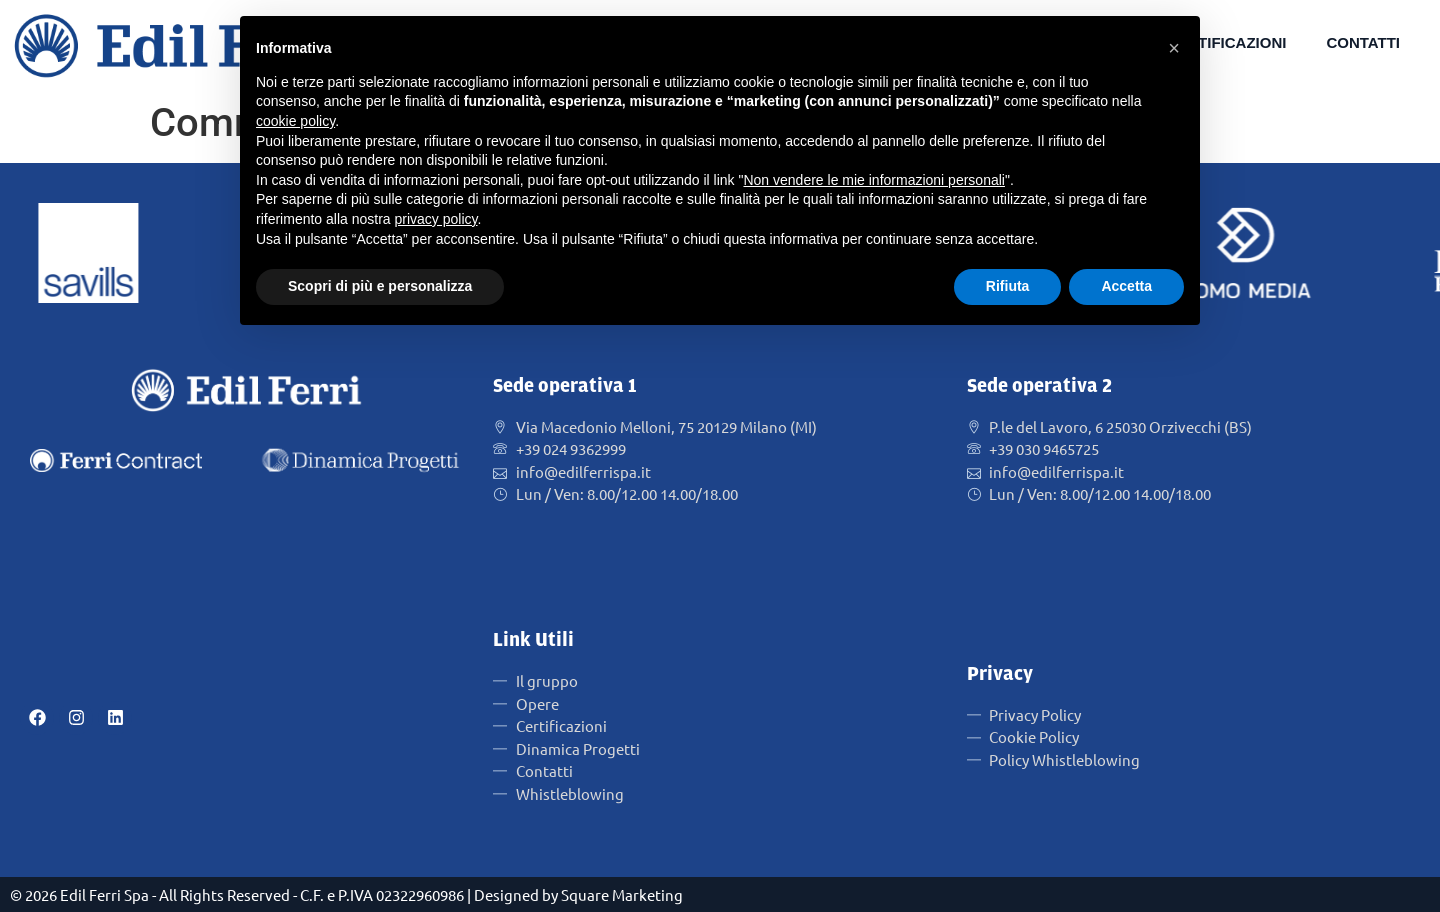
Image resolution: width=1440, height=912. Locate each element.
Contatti (1363, 42)
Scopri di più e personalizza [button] (380, 286)
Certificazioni (1226, 42)
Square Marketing (622, 894)
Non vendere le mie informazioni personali (873, 180)
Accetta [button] (1126, 286)
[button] (1174, 48)
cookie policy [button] (295, 121)
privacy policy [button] (436, 219)
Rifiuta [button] (1008, 286)
